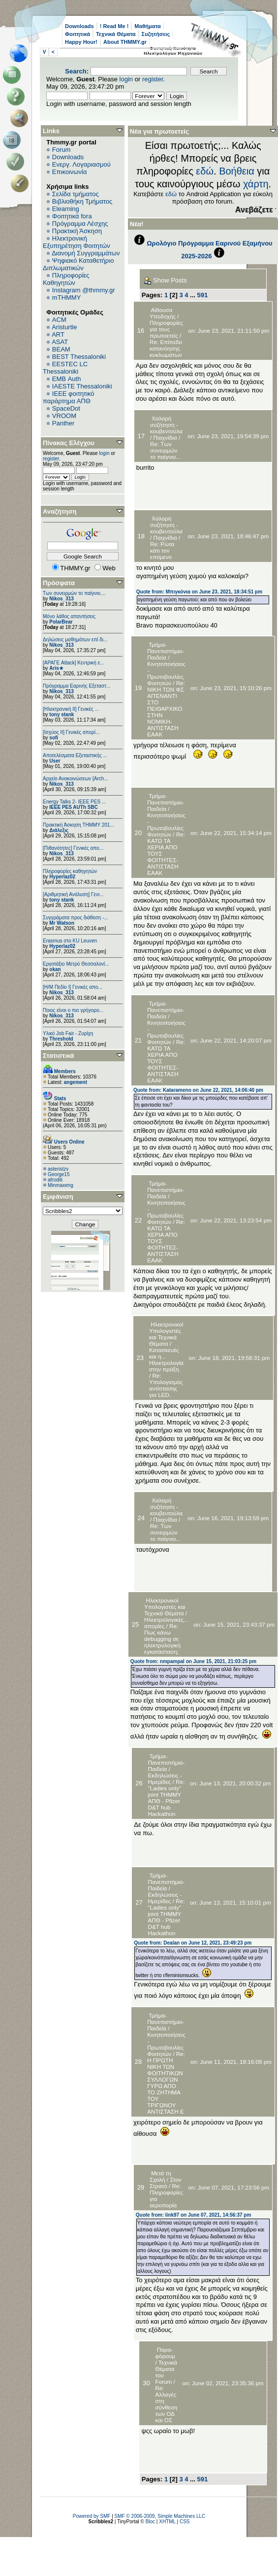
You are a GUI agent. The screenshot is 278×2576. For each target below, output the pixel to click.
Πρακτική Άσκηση (77, 231)
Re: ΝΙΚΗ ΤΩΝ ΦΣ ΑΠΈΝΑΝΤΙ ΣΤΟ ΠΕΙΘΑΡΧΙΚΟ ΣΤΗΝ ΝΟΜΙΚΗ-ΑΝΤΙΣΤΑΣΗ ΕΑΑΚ (166, 708)
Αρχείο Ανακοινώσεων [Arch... (75, 778)
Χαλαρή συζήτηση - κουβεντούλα (166, 424)
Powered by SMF (92, 2516)
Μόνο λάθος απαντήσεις (69, 616)
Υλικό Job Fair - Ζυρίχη (68, 1033)
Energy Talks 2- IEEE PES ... (74, 801)
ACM (59, 319)
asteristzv (58, 1169)
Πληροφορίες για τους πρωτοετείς (166, 329)
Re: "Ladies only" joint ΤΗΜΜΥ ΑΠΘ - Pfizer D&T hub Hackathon (166, 1797)
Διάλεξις (58, 830)
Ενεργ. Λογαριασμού (81, 164)
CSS (185, 2521)
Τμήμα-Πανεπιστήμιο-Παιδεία (165, 651)
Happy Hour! (81, 42)
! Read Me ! (114, 26)
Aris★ (56, 668)
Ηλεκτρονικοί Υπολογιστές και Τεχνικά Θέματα (166, 1334)
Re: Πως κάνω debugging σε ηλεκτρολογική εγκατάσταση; (162, 1639)
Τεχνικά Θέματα (116, 34)
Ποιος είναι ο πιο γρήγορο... (73, 1010)
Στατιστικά (58, 1055)
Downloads (79, 26)
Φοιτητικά (77, 34)
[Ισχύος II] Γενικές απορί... (71, 732)
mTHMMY (66, 297)
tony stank (61, 714)
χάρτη (256, 183)
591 (202, 295)
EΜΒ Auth (66, 379)
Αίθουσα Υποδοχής (163, 313)
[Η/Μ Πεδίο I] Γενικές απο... (72, 987)
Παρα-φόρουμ (165, 2352)
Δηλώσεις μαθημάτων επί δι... (75, 639)
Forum (61, 149)
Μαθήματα (147, 26)
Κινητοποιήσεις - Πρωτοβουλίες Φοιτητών (166, 673)
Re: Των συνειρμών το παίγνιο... (165, 450)
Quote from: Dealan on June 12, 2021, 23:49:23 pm (192, 1943)
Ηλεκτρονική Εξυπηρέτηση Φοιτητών (76, 242)
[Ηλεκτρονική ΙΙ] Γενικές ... (71, 709)
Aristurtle (64, 327)
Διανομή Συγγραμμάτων (86, 253)
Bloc (150, 2521)
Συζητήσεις (156, 34)
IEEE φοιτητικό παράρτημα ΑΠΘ (68, 397)
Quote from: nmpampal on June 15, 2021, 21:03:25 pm (193, 1661)
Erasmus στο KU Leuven (70, 940)
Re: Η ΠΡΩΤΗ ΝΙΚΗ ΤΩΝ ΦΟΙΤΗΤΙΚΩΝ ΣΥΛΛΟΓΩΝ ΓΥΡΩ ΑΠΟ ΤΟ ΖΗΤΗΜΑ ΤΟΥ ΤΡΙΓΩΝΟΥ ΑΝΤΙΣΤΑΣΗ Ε (166, 2083)
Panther (63, 423)
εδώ (205, 171)
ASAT (60, 342)
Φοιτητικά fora (72, 216)
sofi (53, 737)
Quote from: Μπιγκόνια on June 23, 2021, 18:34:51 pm (199, 591)
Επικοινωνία (69, 171)
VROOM (64, 415)
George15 (58, 1174)
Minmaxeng (60, 1185)
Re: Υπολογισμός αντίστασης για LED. (166, 1385)
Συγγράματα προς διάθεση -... (75, 917)
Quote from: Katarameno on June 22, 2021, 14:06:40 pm (198, 1090)
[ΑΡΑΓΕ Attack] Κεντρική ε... (73, 662)
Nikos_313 (61, 598)
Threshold (61, 1039)
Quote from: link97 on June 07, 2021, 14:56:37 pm (193, 2215)
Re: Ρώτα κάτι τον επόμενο (162, 550)
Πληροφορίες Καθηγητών (66, 279)
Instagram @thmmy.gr (83, 290)
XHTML (167, 2521)
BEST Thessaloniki (79, 356)
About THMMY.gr (125, 42)
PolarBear (60, 622)
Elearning (65, 208)
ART (58, 334)
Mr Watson (61, 923)
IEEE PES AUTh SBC (73, 807)
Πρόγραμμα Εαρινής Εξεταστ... (76, 686)
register (152, 79)
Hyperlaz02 (62, 876)
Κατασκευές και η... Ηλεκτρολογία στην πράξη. (166, 1359)
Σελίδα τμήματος (75, 194)
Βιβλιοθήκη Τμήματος (82, 201)
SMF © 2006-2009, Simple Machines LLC (160, 2516)
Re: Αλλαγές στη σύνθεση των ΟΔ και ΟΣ (166, 2404)
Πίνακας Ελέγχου (68, 443)
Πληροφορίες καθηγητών (70, 871)
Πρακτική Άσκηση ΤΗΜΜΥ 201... (78, 825)
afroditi (55, 1180)
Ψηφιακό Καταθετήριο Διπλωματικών (78, 264)
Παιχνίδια (165, 437)
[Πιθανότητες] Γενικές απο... (73, 848)
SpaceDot (66, 408)
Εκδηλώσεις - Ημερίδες (165, 1778)
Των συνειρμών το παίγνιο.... (74, 593)
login (126, 79)
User (54, 761)
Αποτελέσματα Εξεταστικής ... (75, 755)
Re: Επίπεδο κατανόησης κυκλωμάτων (166, 348)
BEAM (61, 349)
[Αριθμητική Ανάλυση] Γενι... (73, 894)
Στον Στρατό (166, 2182)
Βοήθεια (236, 171)
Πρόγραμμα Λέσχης (80, 223)
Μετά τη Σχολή (160, 2176)
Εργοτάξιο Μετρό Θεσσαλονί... (76, 964)
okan (55, 969)
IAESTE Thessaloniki (82, 386)
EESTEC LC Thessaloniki (65, 367)
